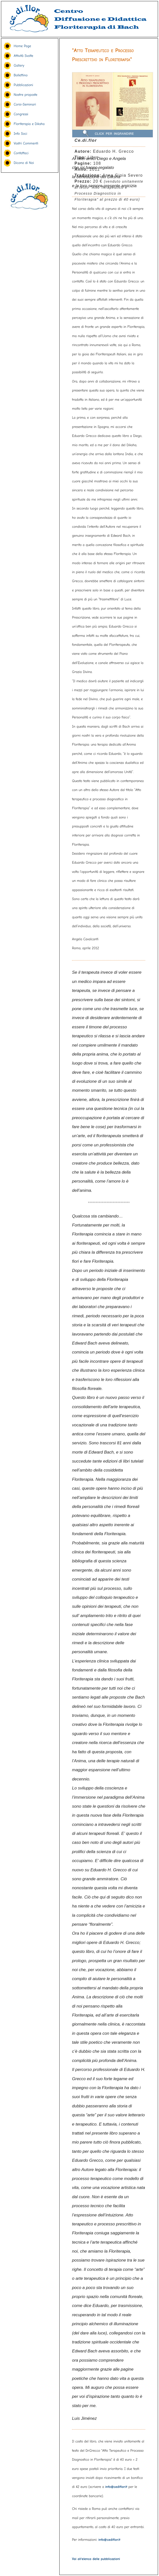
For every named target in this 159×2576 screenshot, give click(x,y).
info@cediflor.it (116, 2487)
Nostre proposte (25, 95)
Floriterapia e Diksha (29, 124)
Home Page (22, 46)
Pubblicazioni (23, 85)
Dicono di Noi (24, 163)
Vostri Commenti (26, 143)
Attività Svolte (23, 56)
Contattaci (21, 153)
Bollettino (21, 75)
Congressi (21, 114)
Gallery (19, 65)
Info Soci (20, 134)
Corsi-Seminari (25, 104)
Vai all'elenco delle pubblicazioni (96, 2559)
